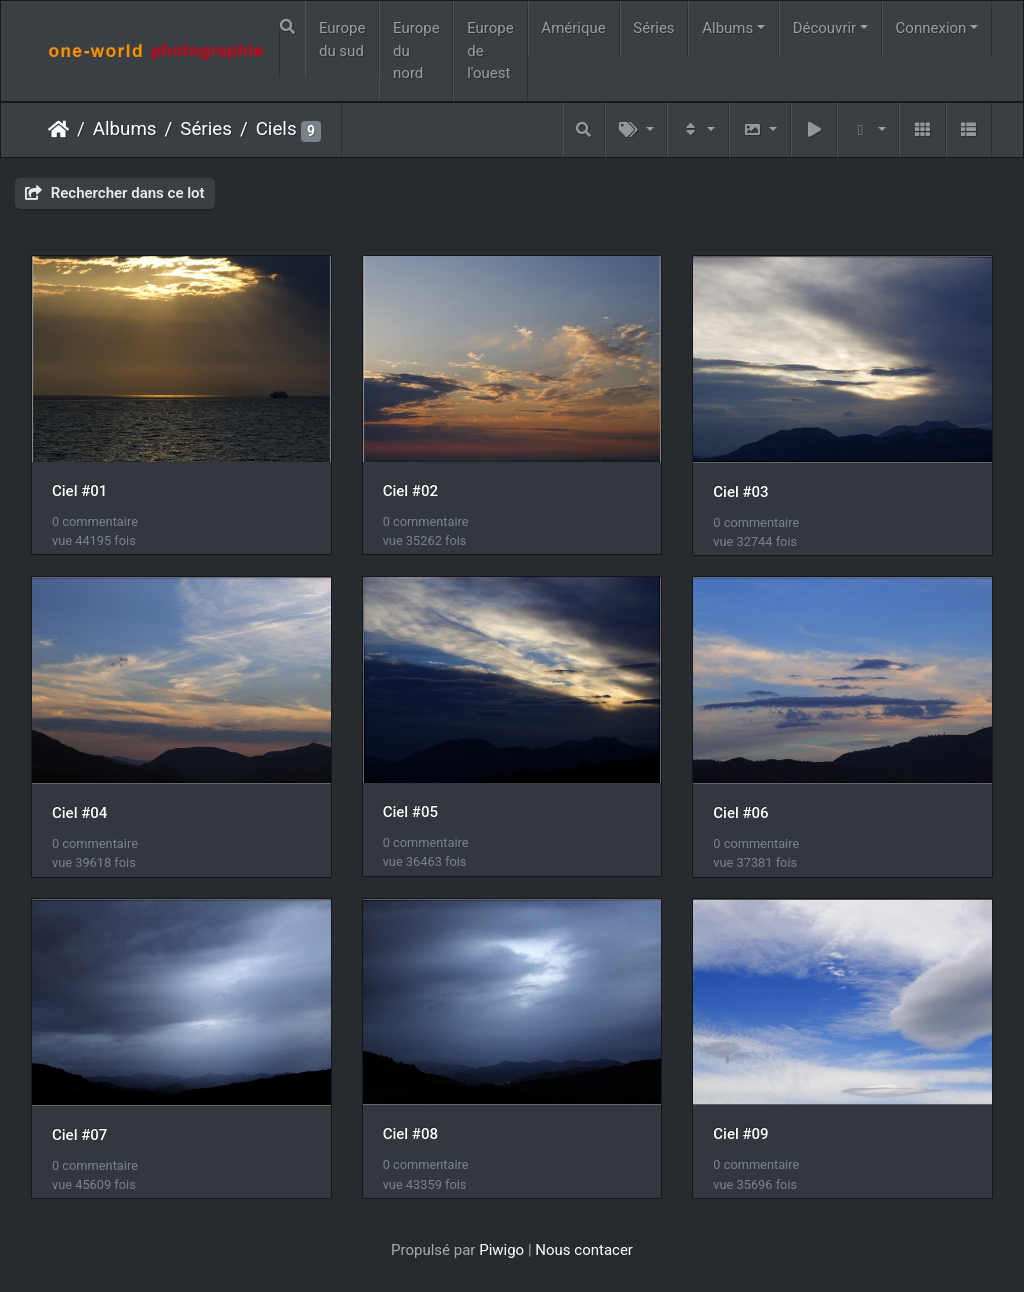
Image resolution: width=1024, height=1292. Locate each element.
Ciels (276, 129)
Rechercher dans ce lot (115, 193)
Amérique (573, 28)
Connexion (931, 28)
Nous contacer (584, 1250)
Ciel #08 (410, 1134)
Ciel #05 (410, 812)
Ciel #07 (79, 1135)
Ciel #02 (410, 491)
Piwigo (501, 1250)
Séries (653, 28)
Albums (727, 28)
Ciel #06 (740, 813)
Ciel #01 (79, 491)
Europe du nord (416, 50)
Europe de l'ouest (490, 50)
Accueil (58, 129)
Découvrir (825, 28)
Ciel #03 (740, 492)
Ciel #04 (79, 813)
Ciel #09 (740, 1134)
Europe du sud (342, 39)
